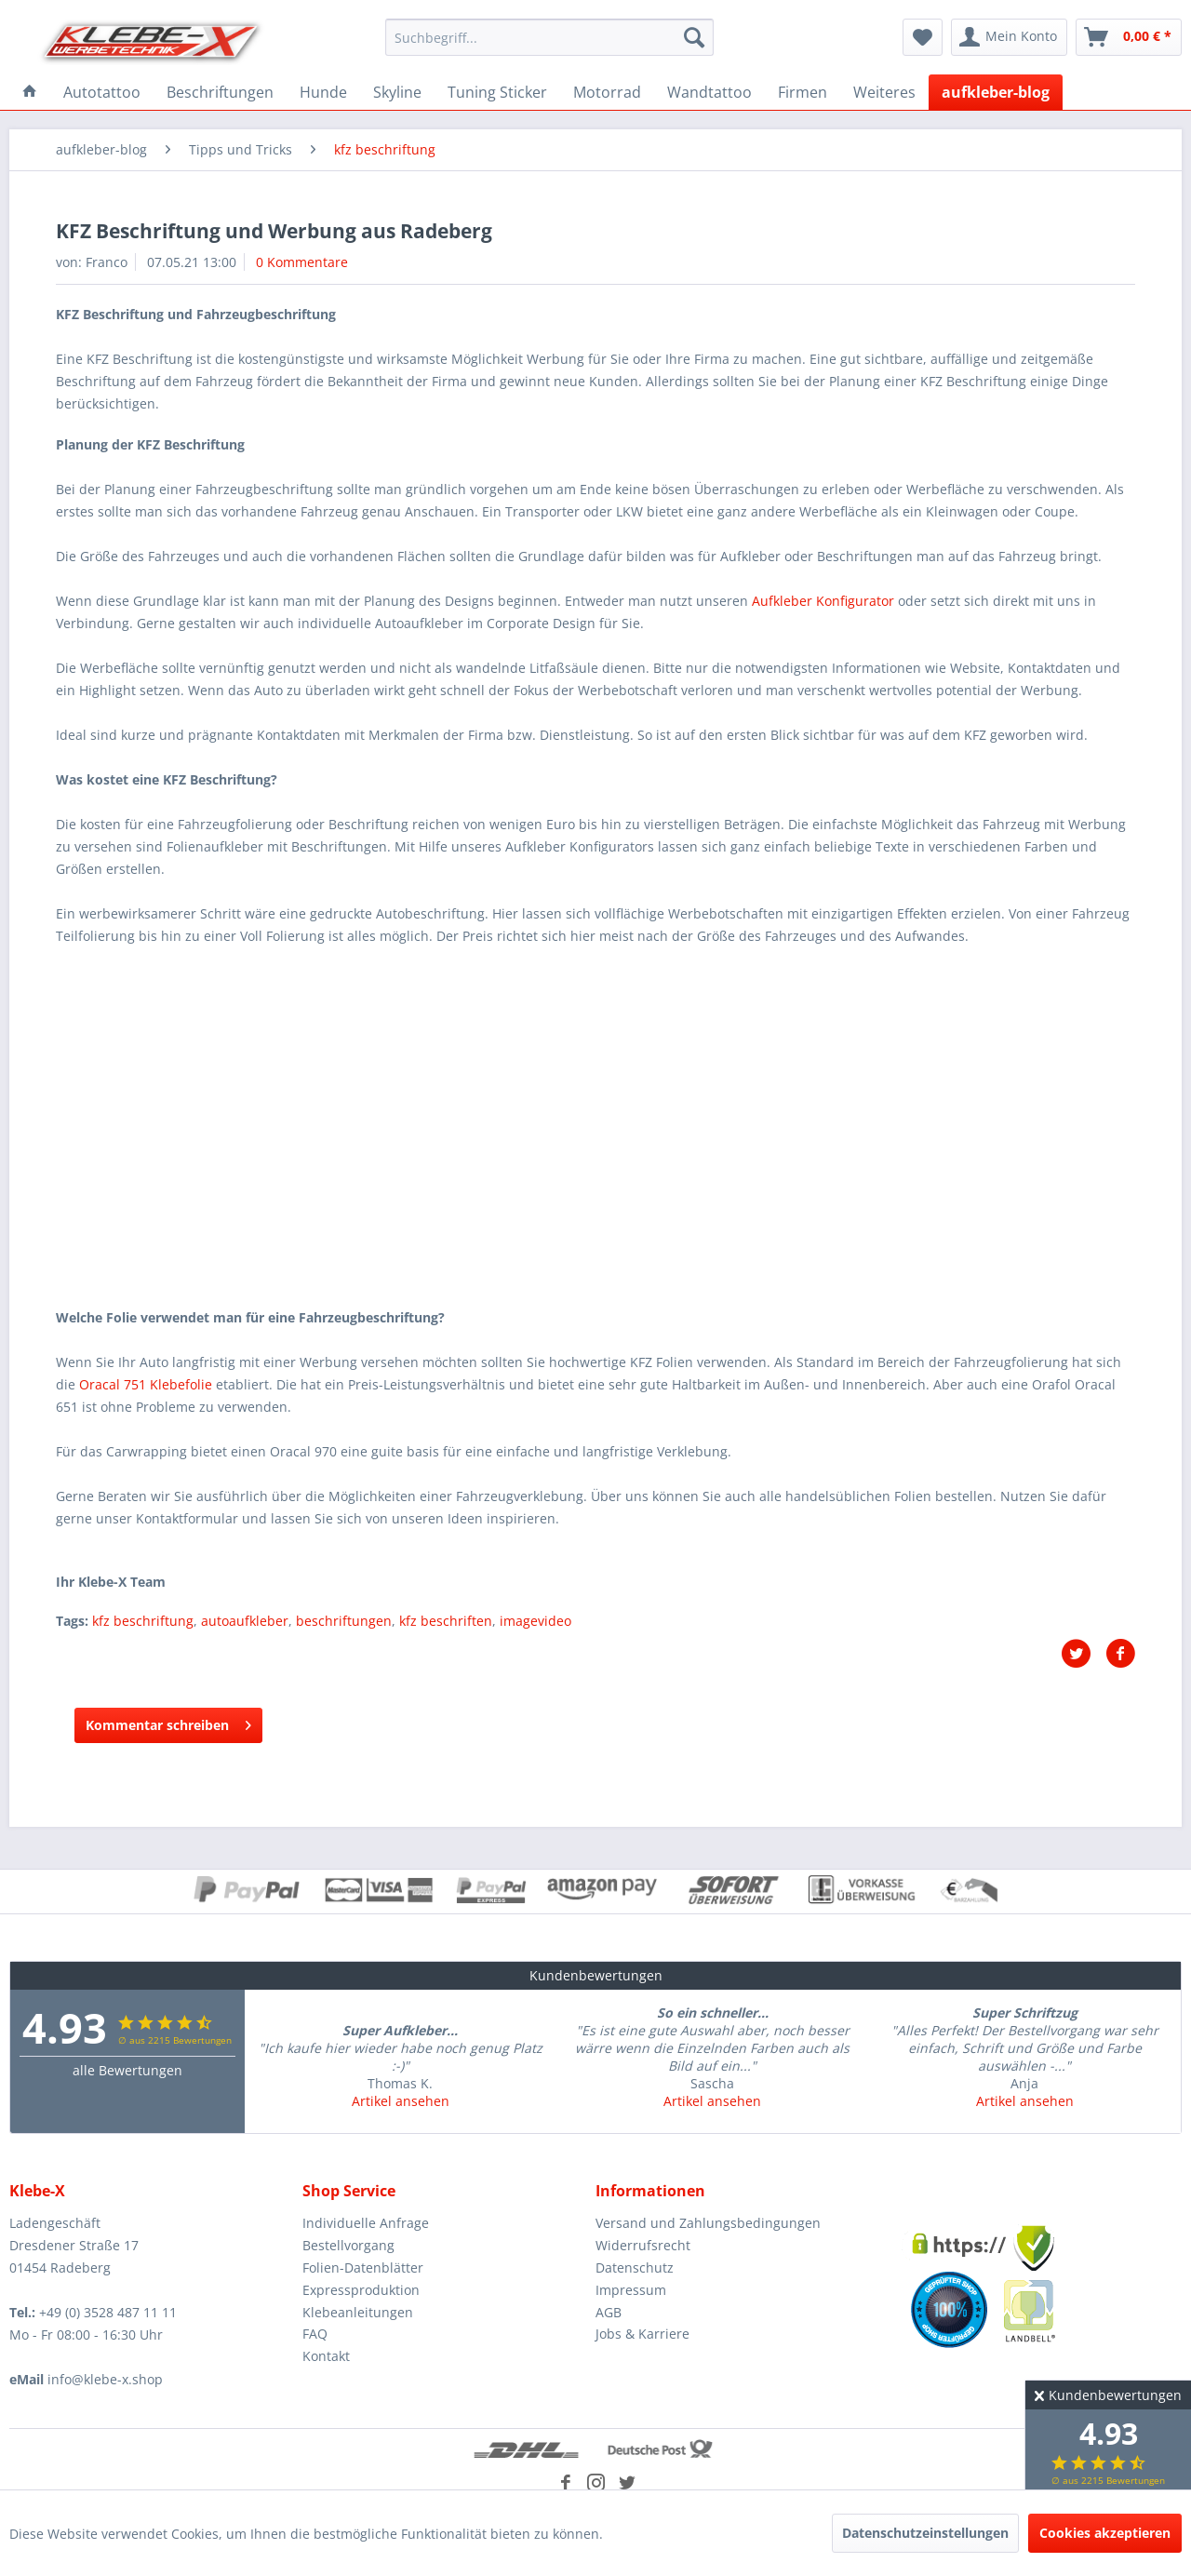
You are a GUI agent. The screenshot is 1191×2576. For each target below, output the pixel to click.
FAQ (315, 2333)
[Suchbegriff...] (549, 37)
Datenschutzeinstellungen (925, 2533)
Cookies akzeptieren (1105, 2533)
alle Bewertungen (127, 2070)
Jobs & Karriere (642, 2333)
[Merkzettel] (923, 37)
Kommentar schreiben (168, 1722)
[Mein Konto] (1009, 37)
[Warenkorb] (1129, 37)
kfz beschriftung (143, 1621)
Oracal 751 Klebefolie (145, 1384)
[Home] (29, 92)
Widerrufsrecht (643, 2245)
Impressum (631, 2290)
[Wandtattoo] (709, 92)
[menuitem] (549, 37)
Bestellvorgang (348, 2245)
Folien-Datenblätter (362, 2267)
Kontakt (326, 2356)
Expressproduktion (361, 2290)
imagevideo (535, 1621)
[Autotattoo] (102, 92)
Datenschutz (635, 2267)
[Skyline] (397, 92)
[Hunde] (323, 92)
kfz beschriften (445, 1621)
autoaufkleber (244, 1621)
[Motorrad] (607, 92)
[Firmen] (802, 92)
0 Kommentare (302, 262)
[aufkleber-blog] (996, 92)
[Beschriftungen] (220, 92)
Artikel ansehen (400, 2101)
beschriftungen (344, 1621)
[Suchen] (694, 37)
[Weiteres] (884, 92)
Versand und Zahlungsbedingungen (708, 2223)
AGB (609, 2312)
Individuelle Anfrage (365, 2223)
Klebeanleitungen (357, 2312)
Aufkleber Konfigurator (823, 601)
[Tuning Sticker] (497, 92)
